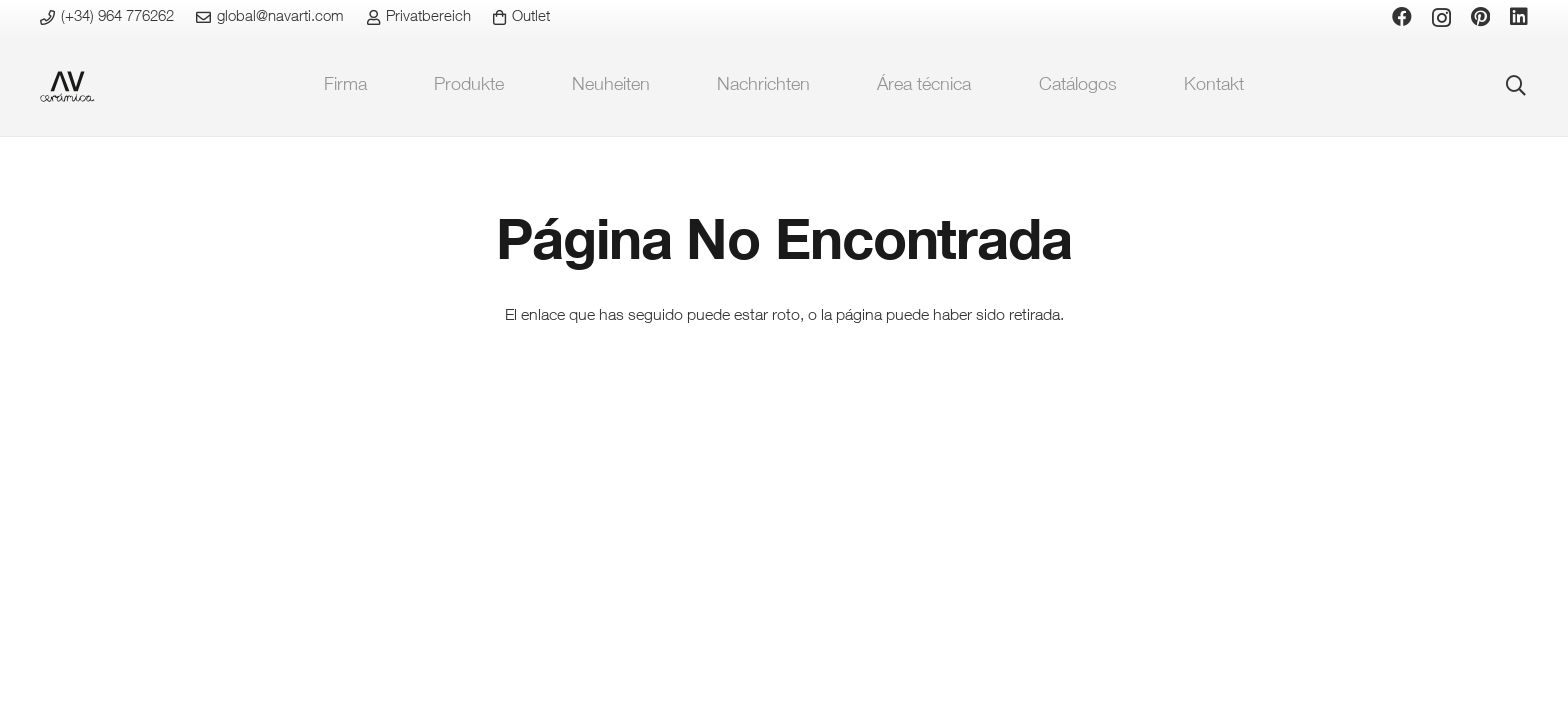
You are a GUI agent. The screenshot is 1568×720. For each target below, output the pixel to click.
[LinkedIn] (1519, 17)
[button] (1516, 86)
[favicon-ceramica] (67, 86)
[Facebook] (1402, 17)
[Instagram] (1441, 18)
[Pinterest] (1480, 17)
